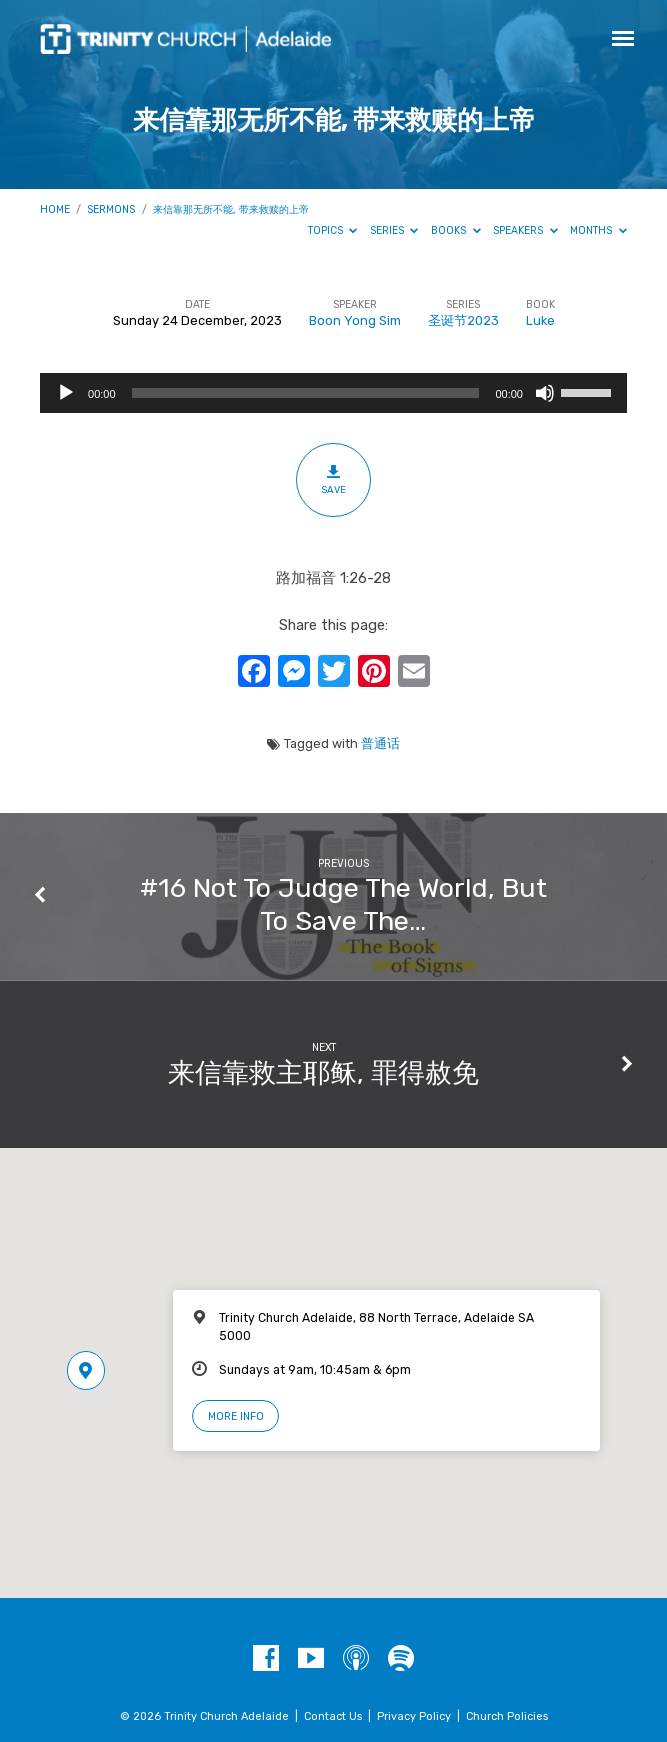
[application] (333, 393)
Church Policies (507, 1716)
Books (456, 230)
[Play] (66, 393)
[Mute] (545, 393)
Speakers (525, 230)
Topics (333, 230)
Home (55, 209)
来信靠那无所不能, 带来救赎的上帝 (231, 209)
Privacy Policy (414, 1716)
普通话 (380, 743)
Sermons (111, 209)
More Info (236, 1416)
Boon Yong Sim (355, 320)
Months (598, 230)
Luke (540, 320)
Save (333, 479)
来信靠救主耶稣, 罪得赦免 (323, 1073)
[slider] (306, 393)
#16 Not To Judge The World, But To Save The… (343, 904)
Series (394, 230)
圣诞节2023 (463, 320)
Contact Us (333, 1716)
